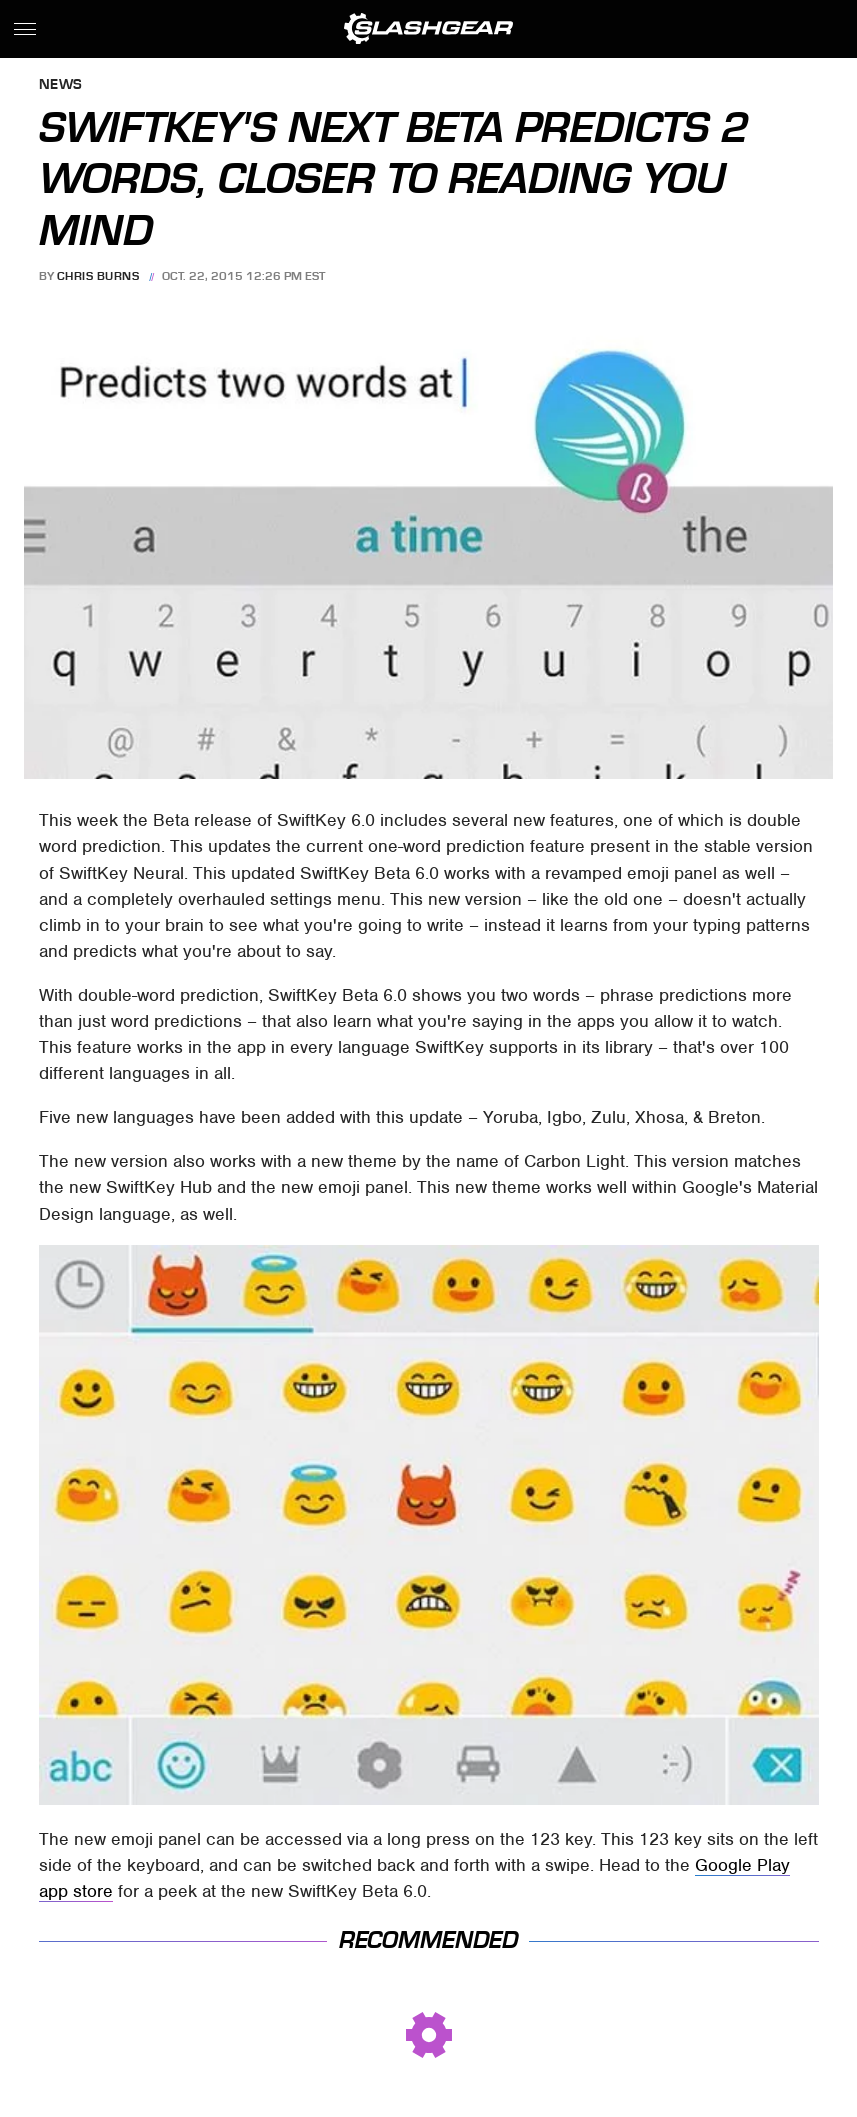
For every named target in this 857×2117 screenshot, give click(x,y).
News (61, 85)
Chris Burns (98, 276)
